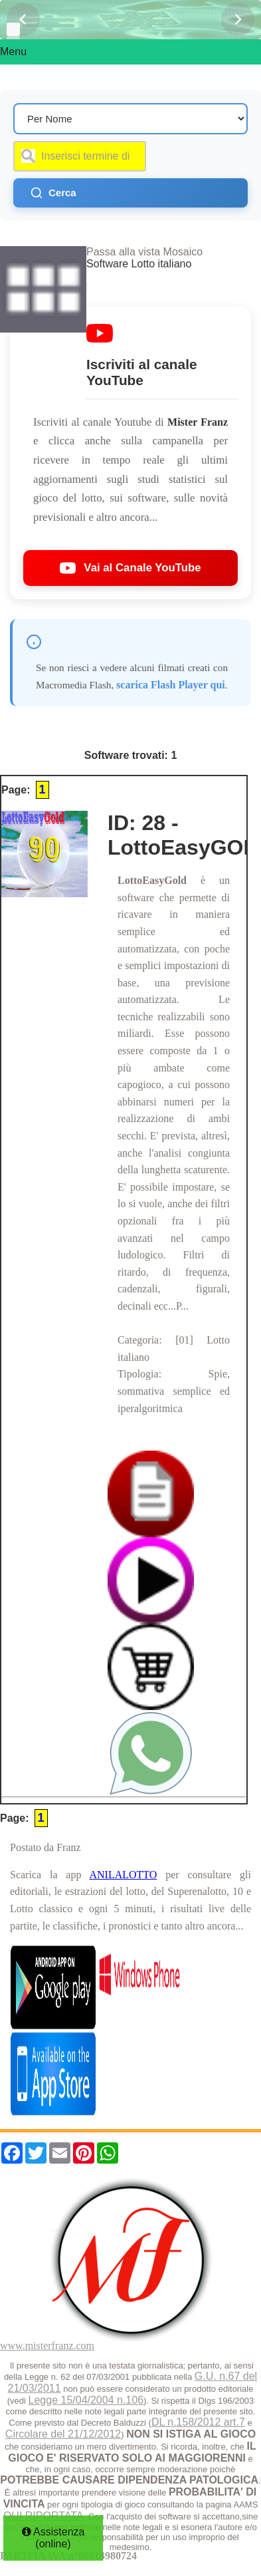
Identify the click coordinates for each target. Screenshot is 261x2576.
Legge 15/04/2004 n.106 (86, 2400)
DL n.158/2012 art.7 (198, 2422)
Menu (13, 51)
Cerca (53, 193)
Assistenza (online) (53, 2537)
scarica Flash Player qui (170, 684)
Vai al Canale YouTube (130, 568)
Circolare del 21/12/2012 (63, 2434)
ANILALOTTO (123, 1874)
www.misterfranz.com (47, 2345)
